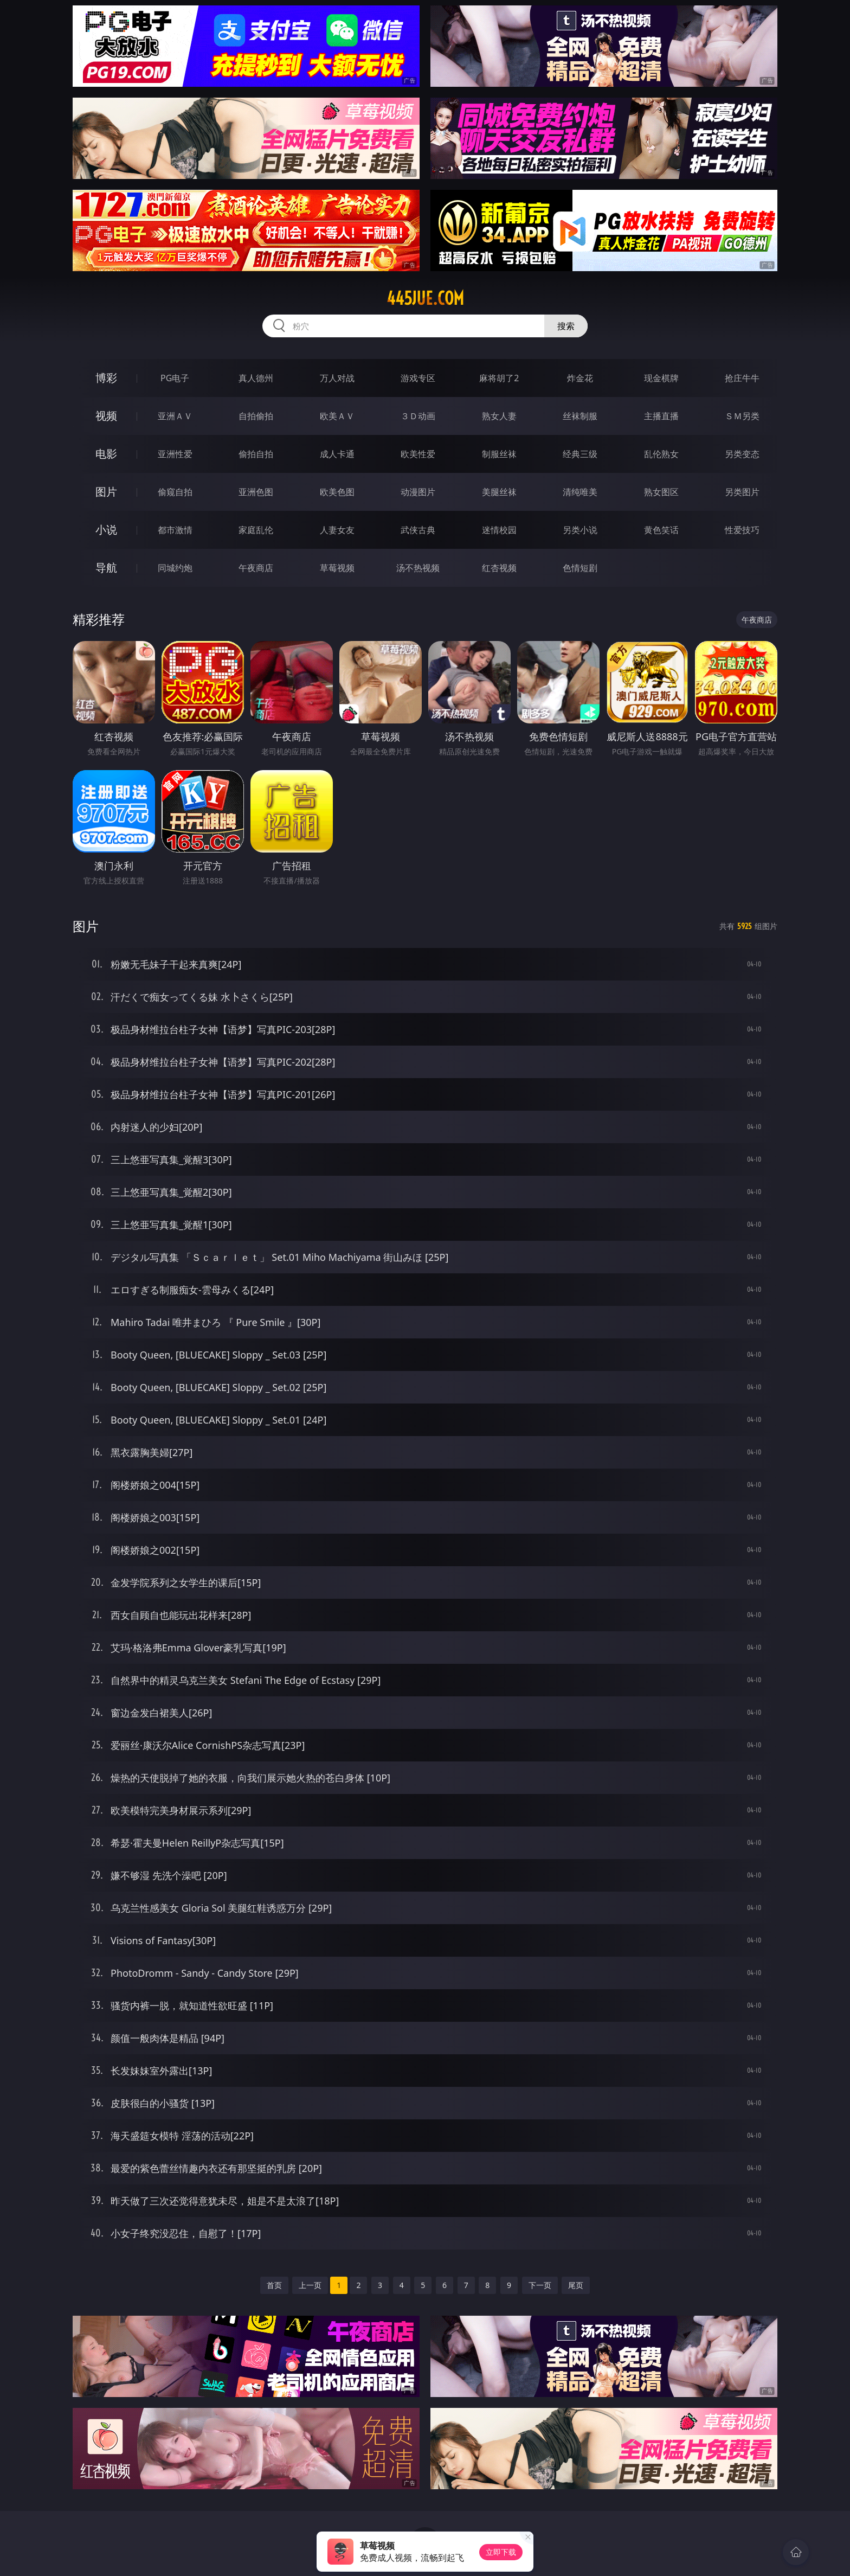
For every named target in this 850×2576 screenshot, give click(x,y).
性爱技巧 (742, 530)
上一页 (310, 2285)
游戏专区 (418, 378)
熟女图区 (661, 492)
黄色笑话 (661, 530)
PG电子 (174, 378)
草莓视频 (337, 568)
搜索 (566, 326)
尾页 (575, 2285)
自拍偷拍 (256, 416)
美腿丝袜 (499, 492)
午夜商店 (256, 568)
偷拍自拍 (256, 454)
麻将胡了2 (499, 378)
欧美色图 (337, 492)
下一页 (540, 2285)
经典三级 (580, 454)
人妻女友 (337, 530)
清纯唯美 (580, 492)
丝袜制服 (580, 416)
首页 (274, 2285)
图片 (106, 491)
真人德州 (256, 378)
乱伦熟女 (661, 454)
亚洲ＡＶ (175, 416)
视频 (106, 415)
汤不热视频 (418, 568)
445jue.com (425, 298)
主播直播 (661, 416)
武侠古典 (418, 530)
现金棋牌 (661, 378)
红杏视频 (499, 568)
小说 (106, 529)
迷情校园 (499, 530)
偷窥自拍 (175, 492)
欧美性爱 (418, 454)
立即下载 (501, 2552)
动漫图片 (418, 492)
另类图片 (742, 492)
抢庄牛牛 (742, 378)
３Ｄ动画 (418, 416)
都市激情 (175, 530)
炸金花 (580, 378)
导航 (106, 567)
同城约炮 (175, 568)
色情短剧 (580, 568)
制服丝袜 (499, 454)
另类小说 (580, 530)
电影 (106, 453)
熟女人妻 (499, 416)
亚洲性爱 (175, 454)
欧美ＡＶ (337, 416)
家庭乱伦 (256, 530)
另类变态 (742, 454)
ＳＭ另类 (742, 416)
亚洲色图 (256, 492)
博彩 (106, 377)
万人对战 (337, 378)
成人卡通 (337, 454)
